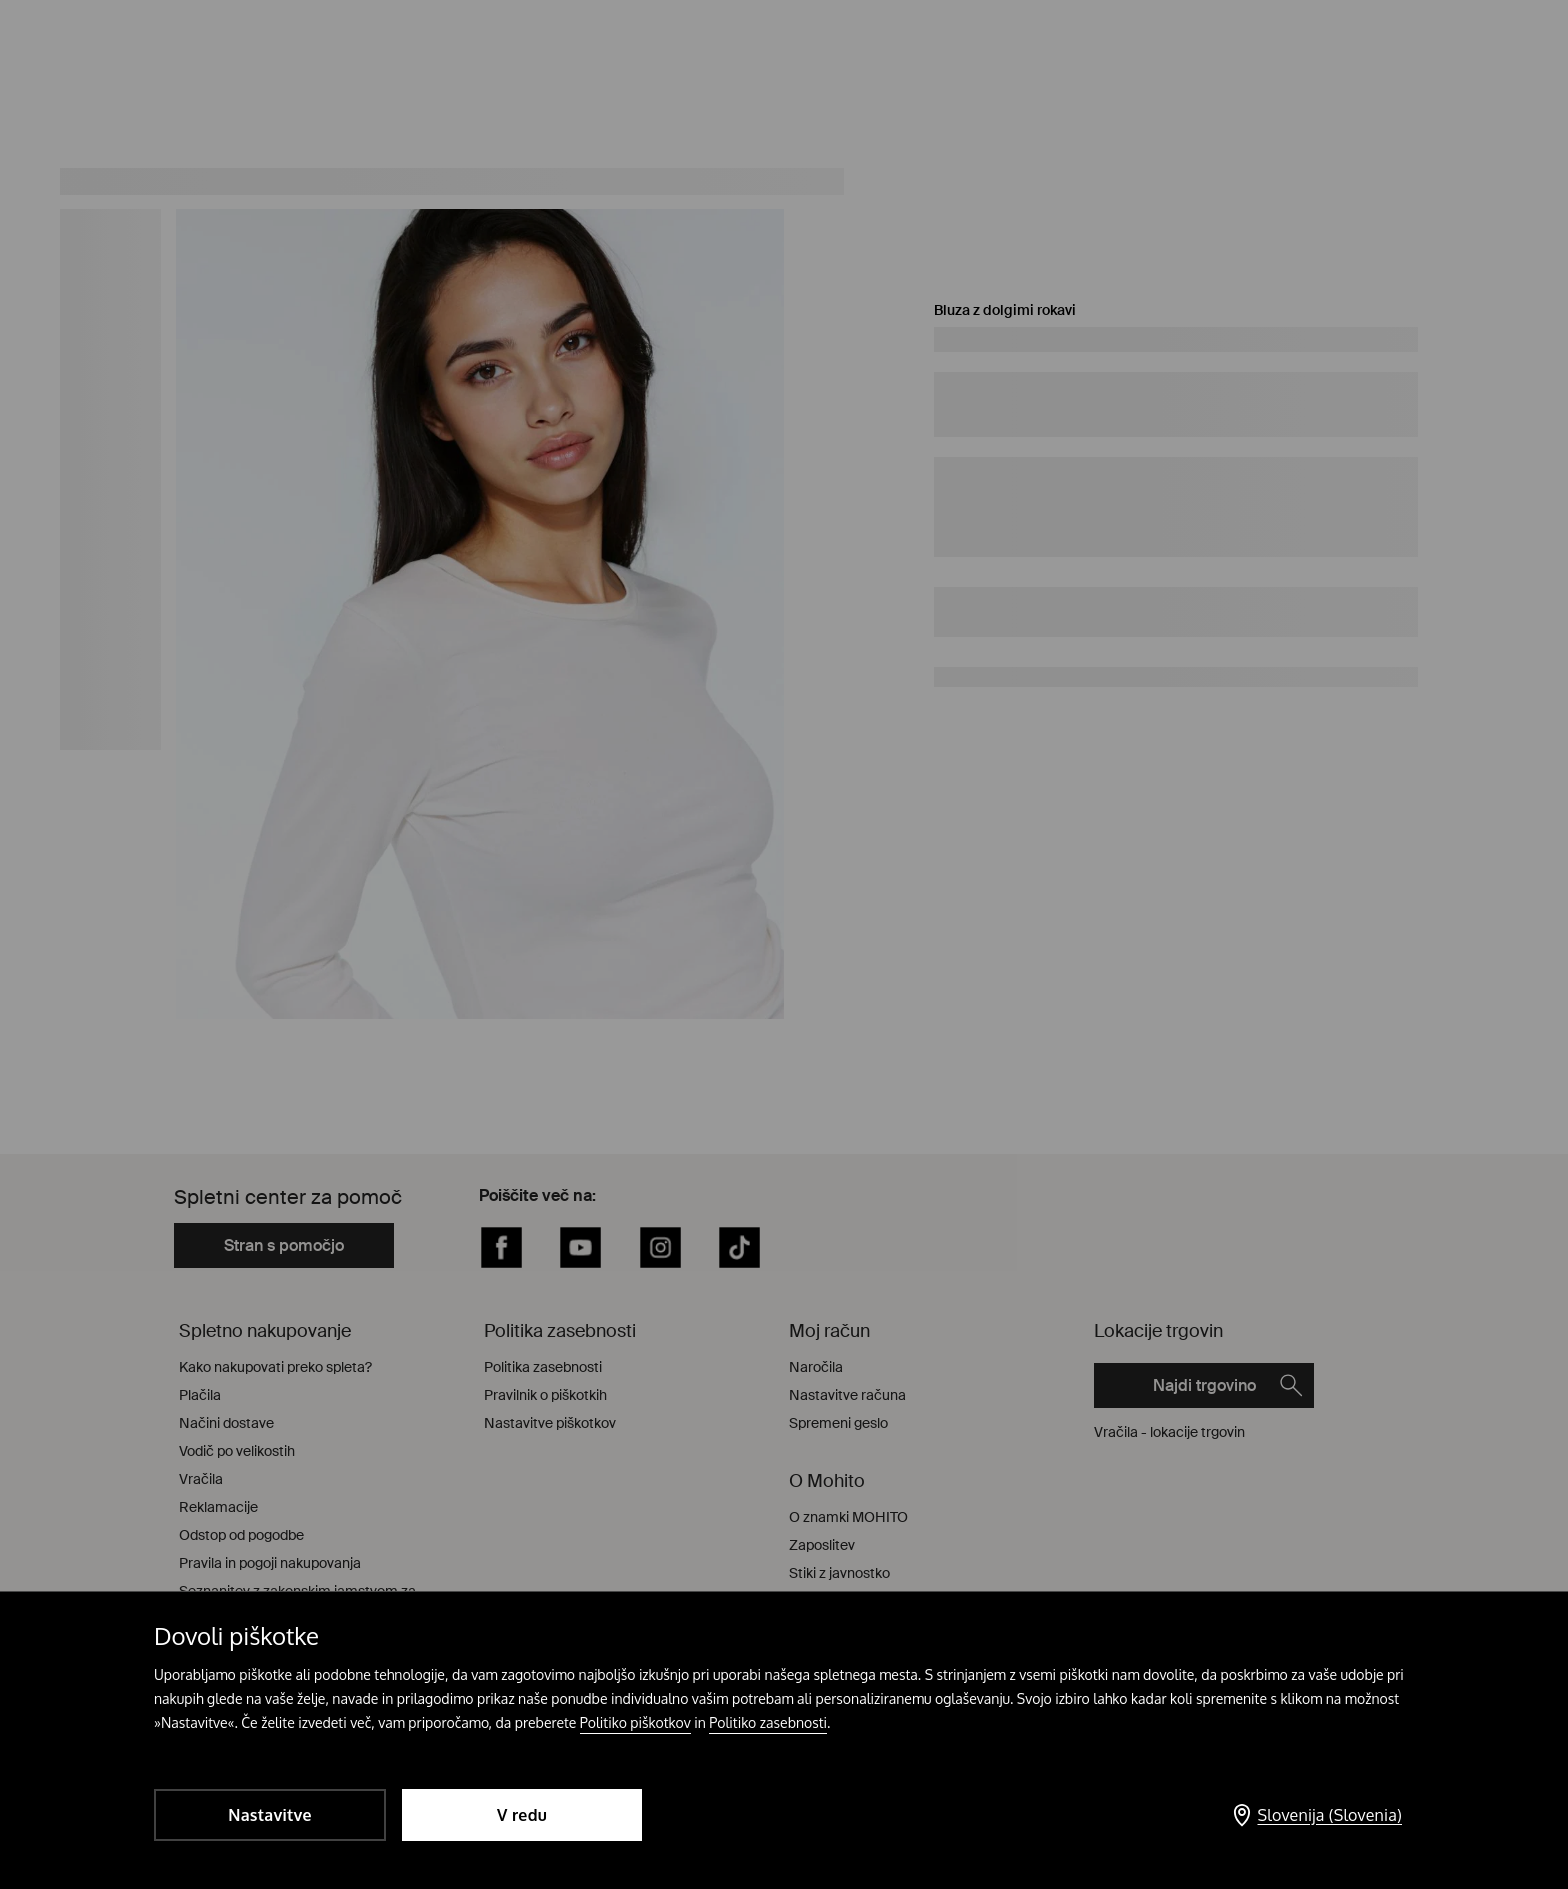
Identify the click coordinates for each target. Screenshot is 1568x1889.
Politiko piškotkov (635, 1722)
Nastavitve (269, 1815)
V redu (522, 1815)
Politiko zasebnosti (768, 1722)
